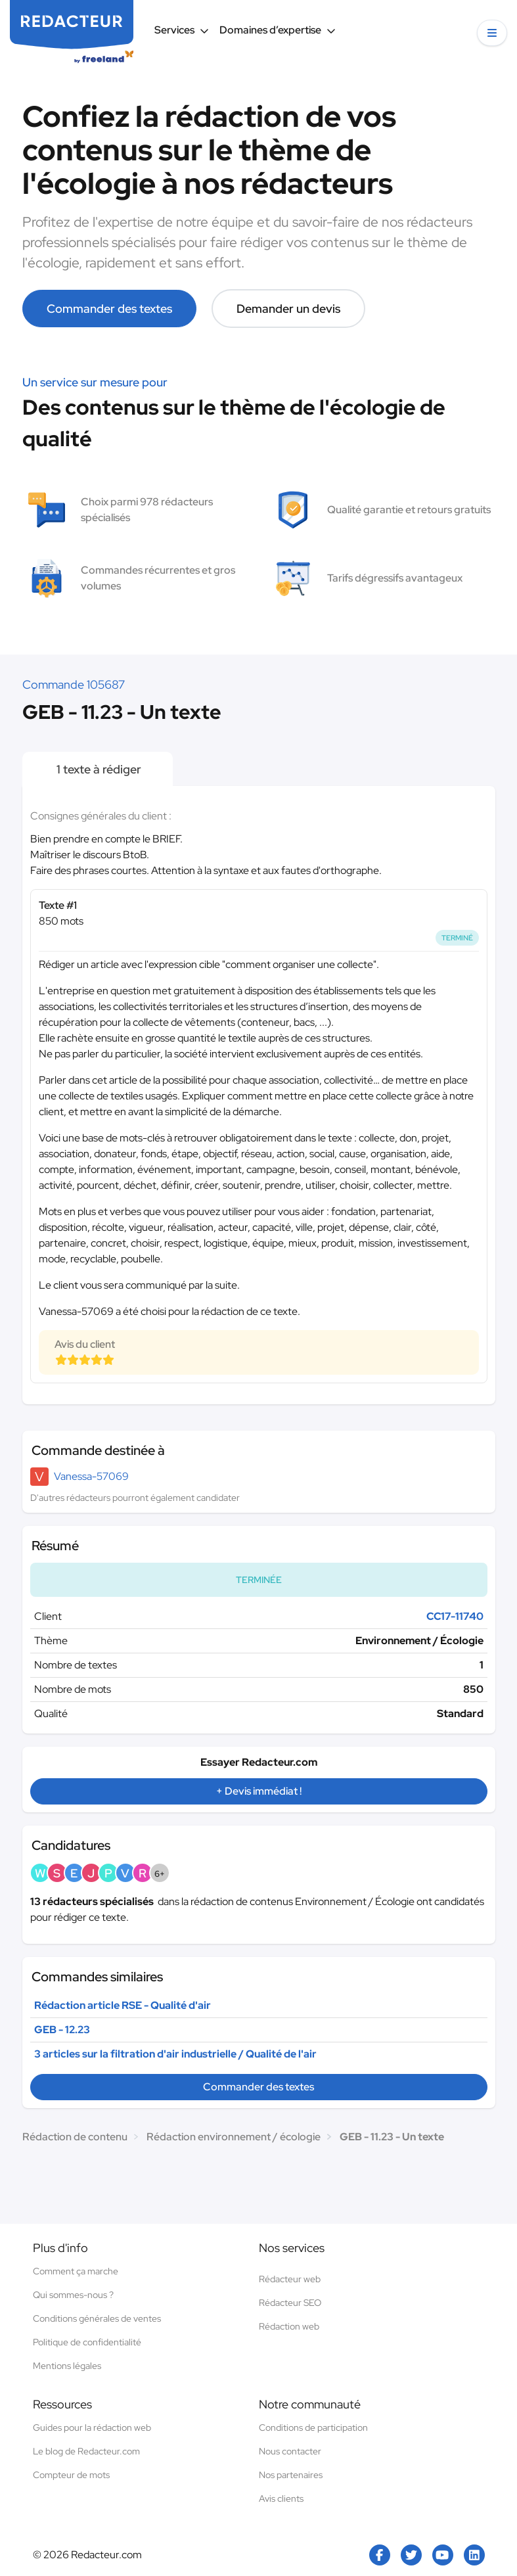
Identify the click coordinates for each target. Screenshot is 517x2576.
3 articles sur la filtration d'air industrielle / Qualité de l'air (175, 2054)
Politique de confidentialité (87, 2342)
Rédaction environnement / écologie (233, 2137)
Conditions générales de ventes (97, 2318)
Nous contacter (290, 2451)
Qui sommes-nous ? (73, 2295)
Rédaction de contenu (74, 2137)
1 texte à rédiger (97, 769)
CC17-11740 (454, 1616)
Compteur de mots (71, 2475)
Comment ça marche (75, 2271)
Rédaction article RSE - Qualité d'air (122, 2005)
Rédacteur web (290, 2279)
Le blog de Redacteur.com (86, 2451)
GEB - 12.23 (62, 2029)
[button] (492, 33)
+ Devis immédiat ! (259, 1791)
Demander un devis (288, 308)
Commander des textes (109, 308)
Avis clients (281, 2498)
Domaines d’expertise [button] (277, 30)
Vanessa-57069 (91, 1476)
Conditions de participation (313, 2427)
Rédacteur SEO (290, 2303)
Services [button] (181, 30)
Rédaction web (289, 2326)
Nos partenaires (291, 2475)
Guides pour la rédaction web (92, 2427)
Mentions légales (67, 2366)
